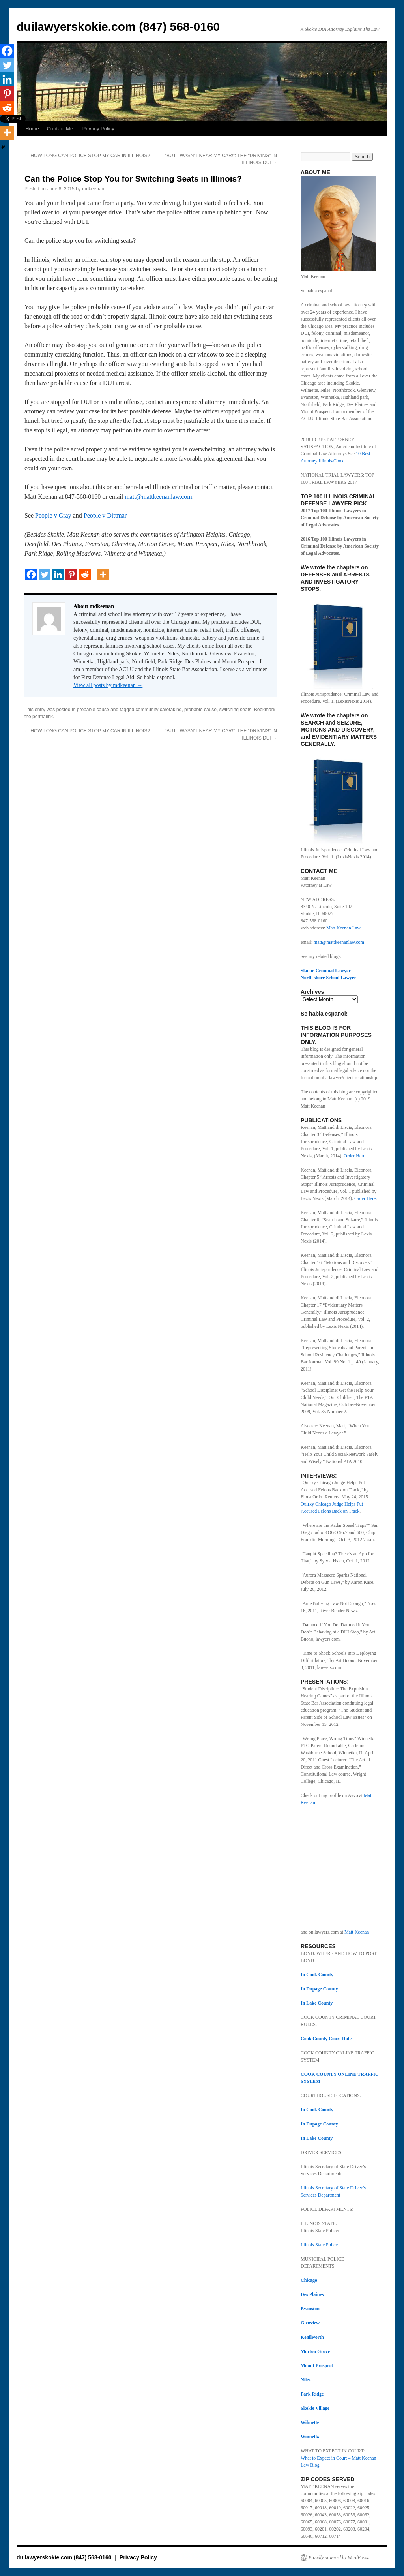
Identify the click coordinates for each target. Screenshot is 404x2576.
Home (32, 128)
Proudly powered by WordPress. (339, 2557)
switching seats (235, 709)
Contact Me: (61, 128)
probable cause (93, 709)
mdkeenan (93, 189)
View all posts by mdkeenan (107, 685)
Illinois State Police (319, 2244)
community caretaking (159, 709)
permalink (42, 716)
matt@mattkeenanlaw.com (158, 496)
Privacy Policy (98, 128)
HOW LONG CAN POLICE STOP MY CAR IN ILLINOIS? (87, 155)
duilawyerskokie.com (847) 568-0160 (118, 26)
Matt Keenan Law (343, 928)
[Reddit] (85, 574)
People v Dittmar (105, 515)
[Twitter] (44, 574)
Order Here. (354, 1155)
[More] (103, 574)
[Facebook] (31, 574)
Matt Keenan (356, 1932)
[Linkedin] (58, 574)
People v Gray (53, 515)
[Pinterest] (71, 574)
